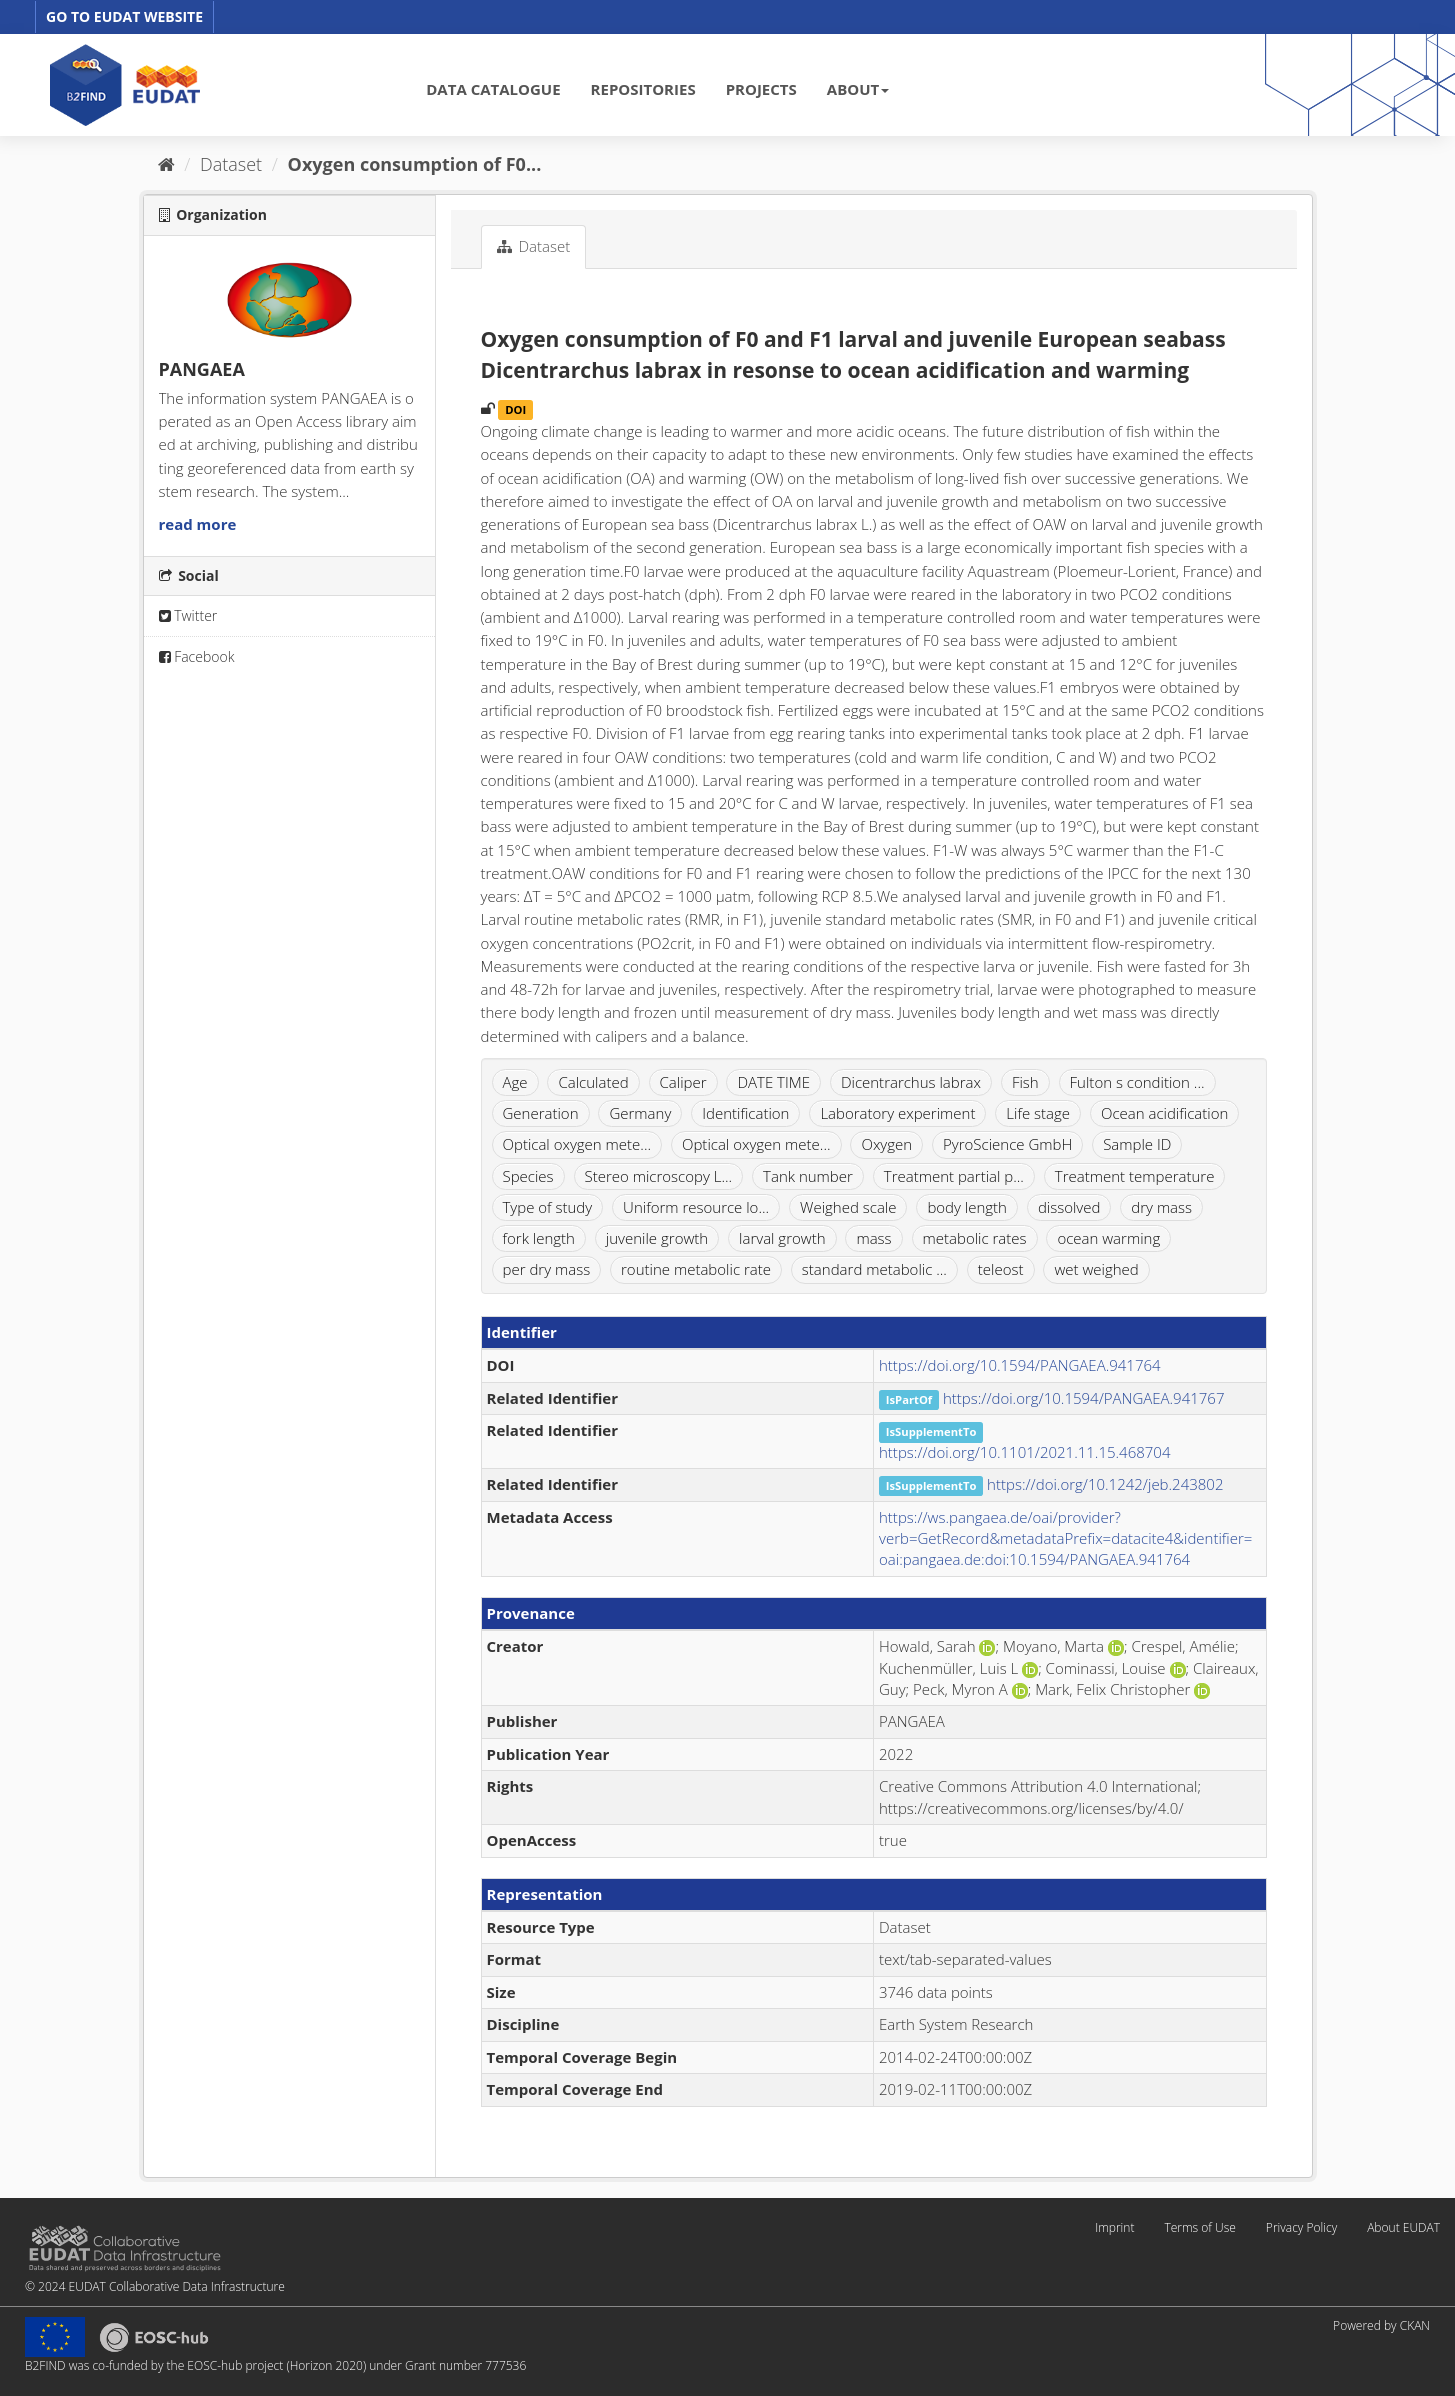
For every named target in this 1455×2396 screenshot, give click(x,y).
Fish (1025, 1082)
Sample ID (1137, 1144)
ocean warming (1108, 1238)
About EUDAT (1403, 2227)
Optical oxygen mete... (577, 1144)
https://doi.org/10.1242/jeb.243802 (1105, 1484)
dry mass (1161, 1207)
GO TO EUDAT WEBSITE (124, 16)
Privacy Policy (1301, 2227)
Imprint (1114, 2227)
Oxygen (886, 1144)
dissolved (1069, 1207)
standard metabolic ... (874, 1269)
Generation (541, 1113)
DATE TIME (773, 1082)
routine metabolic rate (696, 1269)
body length (967, 1207)
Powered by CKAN (1381, 2325)
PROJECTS (761, 89)
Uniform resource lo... (696, 1207)
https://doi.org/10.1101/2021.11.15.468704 (1024, 1452)
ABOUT (858, 89)
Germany (640, 1113)
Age (515, 1082)
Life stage (1038, 1113)
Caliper (683, 1082)
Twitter (188, 615)
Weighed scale (848, 1207)
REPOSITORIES (643, 89)
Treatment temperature (1135, 1176)
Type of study (548, 1207)
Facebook (197, 656)
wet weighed (1096, 1269)
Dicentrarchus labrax (911, 1082)
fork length (539, 1238)
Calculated (593, 1082)
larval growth (782, 1238)
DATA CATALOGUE (493, 89)
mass (873, 1238)
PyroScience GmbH (1007, 1144)
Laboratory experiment (897, 1113)
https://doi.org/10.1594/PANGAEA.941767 (1084, 1398)
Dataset (231, 164)
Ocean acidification (1164, 1113)
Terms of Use (1199, 2227)
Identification (745, 1113)
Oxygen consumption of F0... (415, 164)
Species (528, 1176)
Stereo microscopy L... (659, 1176)
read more (198, 524)
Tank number (808, 1176)
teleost (1001, 1269)
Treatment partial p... (954, 1176)
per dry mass (547, 1269)
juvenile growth (657, 1238)
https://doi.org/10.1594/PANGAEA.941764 (1020, 1365)
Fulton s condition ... (1137, 1082)
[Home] (166, 164)
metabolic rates (975, 1238)
